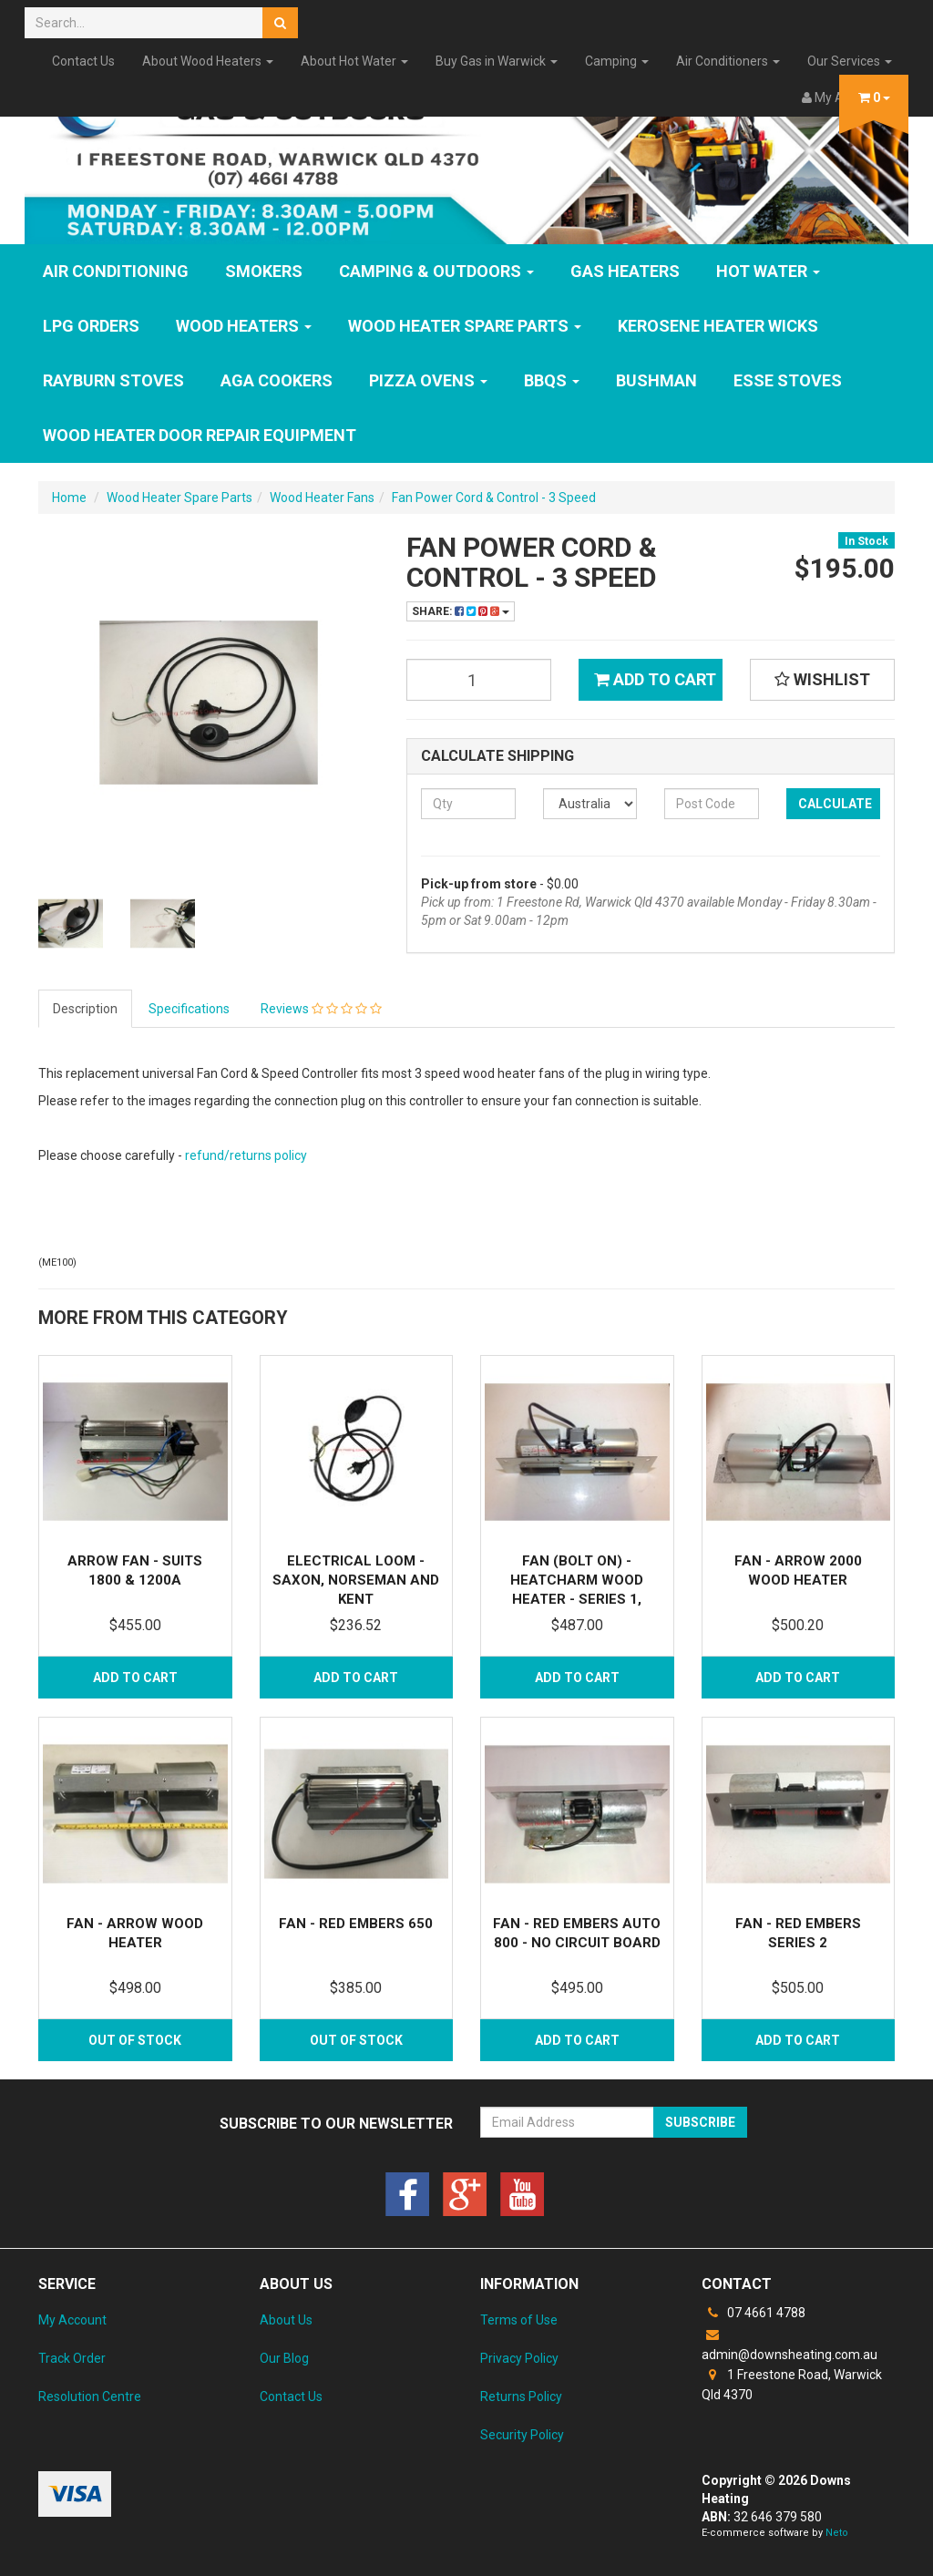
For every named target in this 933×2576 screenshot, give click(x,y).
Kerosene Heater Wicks (718, 325)
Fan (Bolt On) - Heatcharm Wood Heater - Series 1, (576, 1580)
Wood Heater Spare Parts (464, 325)
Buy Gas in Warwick (497, 61)
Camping (617, 61)
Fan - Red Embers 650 (356, 1923)
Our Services (849, 61)
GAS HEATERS (625, 271)
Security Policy (522, 2434)
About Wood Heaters (207, 61)
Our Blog (284, 2358)
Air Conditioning (116, 271)
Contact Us (83, 61)
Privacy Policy (519, 2358)
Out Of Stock (134, 2040)
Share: (460, 611)
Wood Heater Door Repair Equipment (199, 435)
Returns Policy (521, 2396)
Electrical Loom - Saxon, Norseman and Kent (355, 1580)
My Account (72, 2320)
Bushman (656, 380)
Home (69, 497)
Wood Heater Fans (322, 497)
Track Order (72, 2358)
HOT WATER (768, 271)
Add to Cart (655, 679)
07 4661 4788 (753, 2312)
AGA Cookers (276, 380)
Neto (836, 2533)
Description (85, 1008)
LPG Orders (91, 325)
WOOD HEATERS (244, 325)
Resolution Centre (89, 2396)
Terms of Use (519, 2320)
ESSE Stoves (787, 380)
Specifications (189, 1008)
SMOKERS (263, 271)
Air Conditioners (728, 61)
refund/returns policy (246, 1155)
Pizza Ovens (428, 380)
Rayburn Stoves (113, 380)
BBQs (551, 380)
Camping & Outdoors (436, 271)
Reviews (321, 1008)
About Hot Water (354, 61)
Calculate (835, 803)
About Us (286, 2320)
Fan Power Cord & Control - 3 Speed (494, 497)
